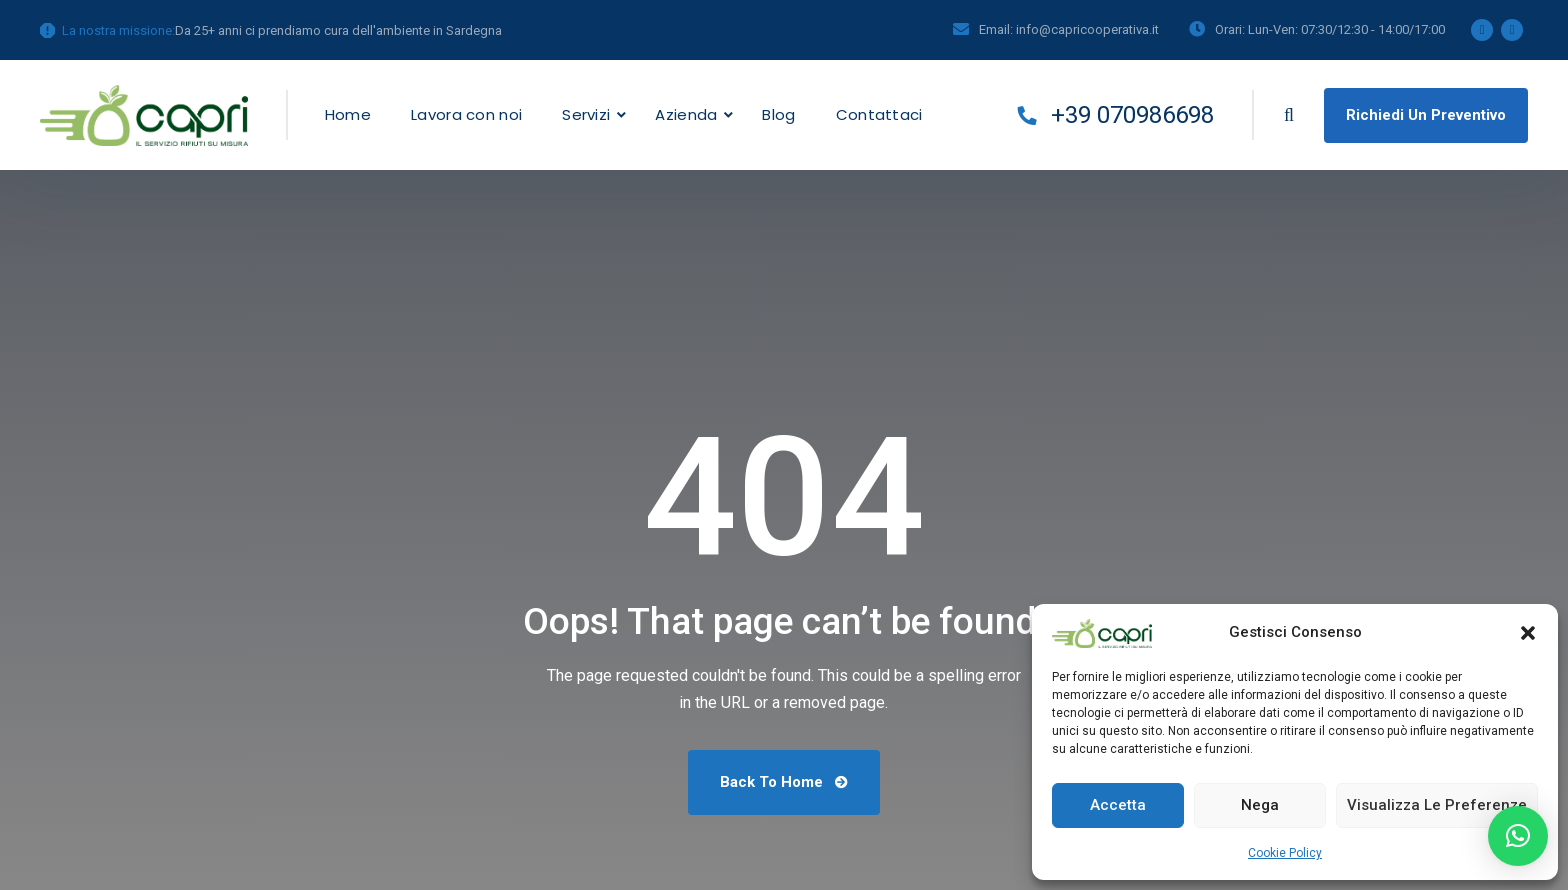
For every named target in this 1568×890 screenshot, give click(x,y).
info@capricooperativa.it (1087, 29)
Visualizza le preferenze (1437, 805)
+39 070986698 (1116, 115)
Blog (778, 114)
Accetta (1118, 805)
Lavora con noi (466, 114)
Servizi (586, 114)
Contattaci (879, 114)
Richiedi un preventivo (1426, 115)
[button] (1528, 633)
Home (348, 114)
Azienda (686, 114)
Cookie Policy (1285, 853)
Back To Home (784, 782)
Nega (1260, 805)
